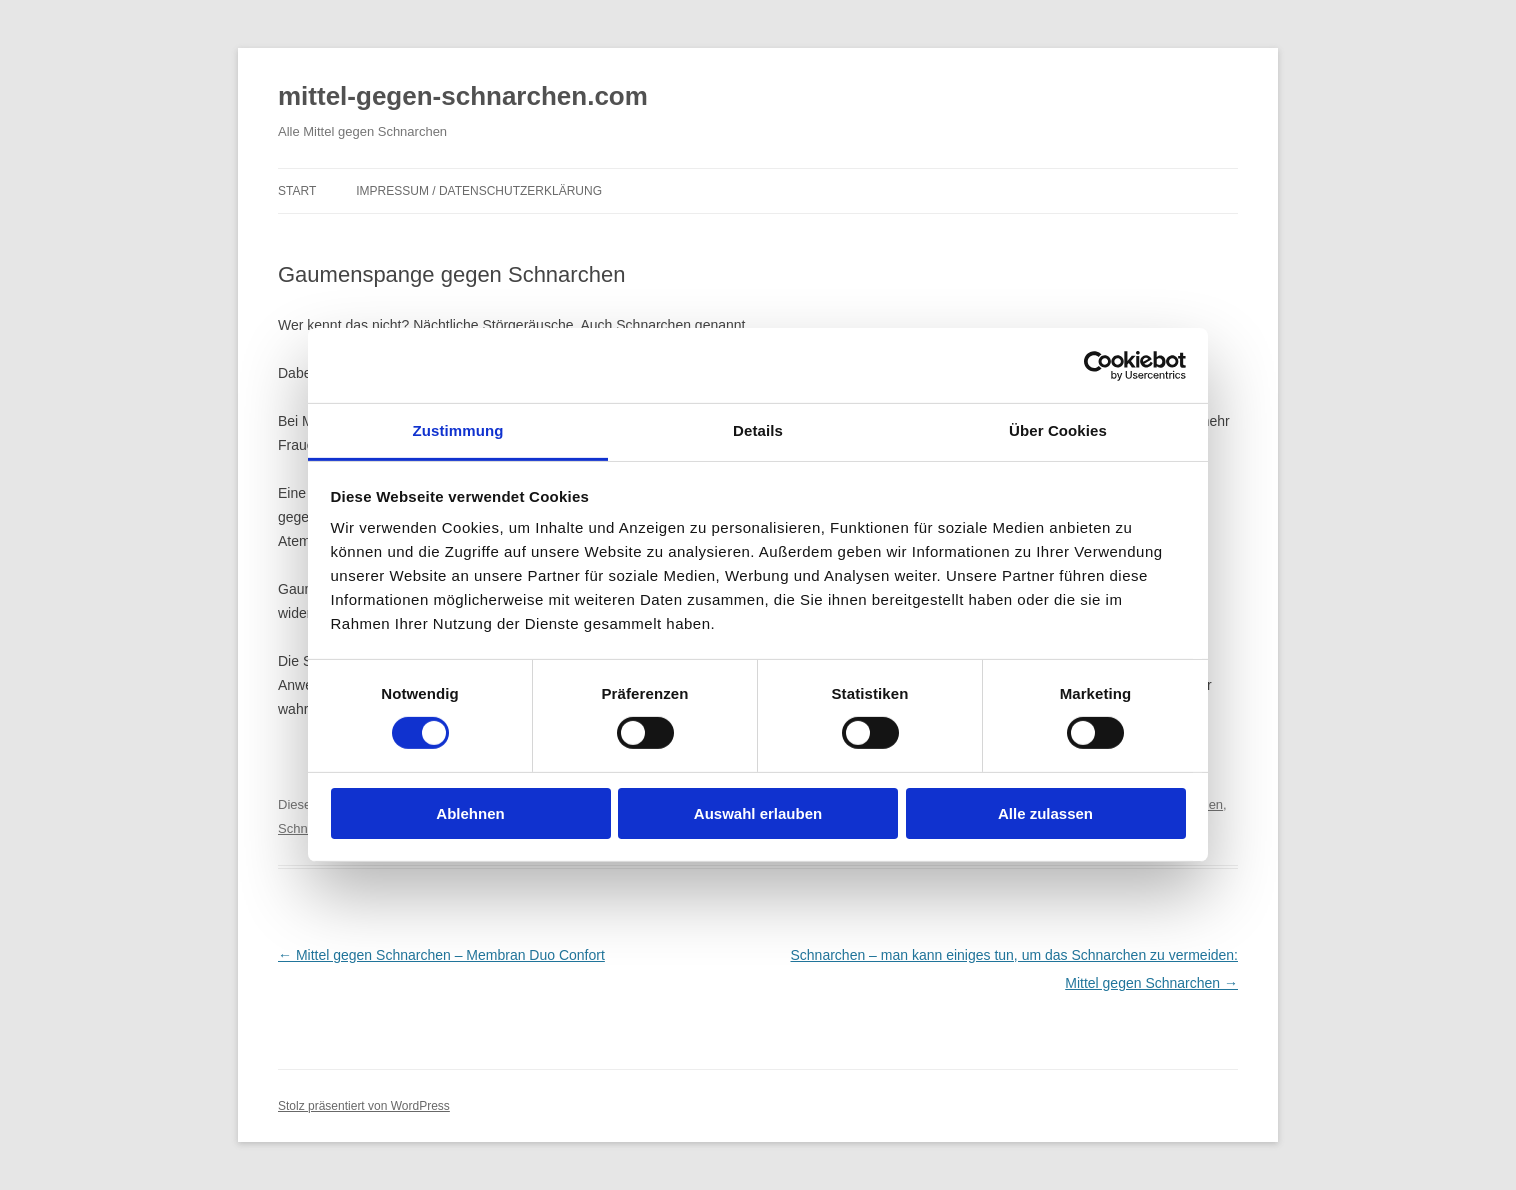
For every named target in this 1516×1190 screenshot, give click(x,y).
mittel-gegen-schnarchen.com (463, 96)
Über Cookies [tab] (1058, 430)
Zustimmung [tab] (458, 430)
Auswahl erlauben (758, 813)
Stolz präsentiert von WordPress (364, 1106)
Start (297, 191)
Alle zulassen (1045, 813)
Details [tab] (758, 430)
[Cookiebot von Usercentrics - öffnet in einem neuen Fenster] (1098, 365)
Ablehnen (470, 813)
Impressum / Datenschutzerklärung (479, 191)
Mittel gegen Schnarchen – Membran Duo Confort (441, 955)
